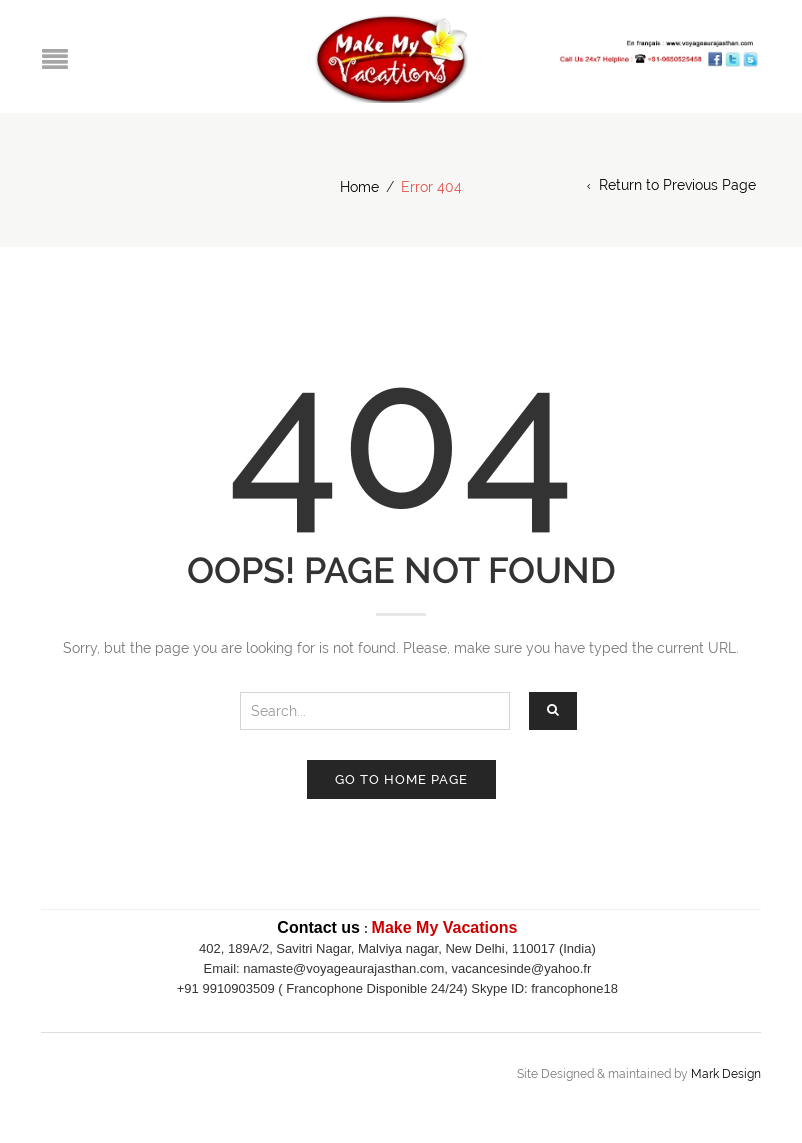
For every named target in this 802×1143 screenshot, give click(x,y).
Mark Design (726, 1074)
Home (359, 187)
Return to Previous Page (677, 185)
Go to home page (401, 779)
